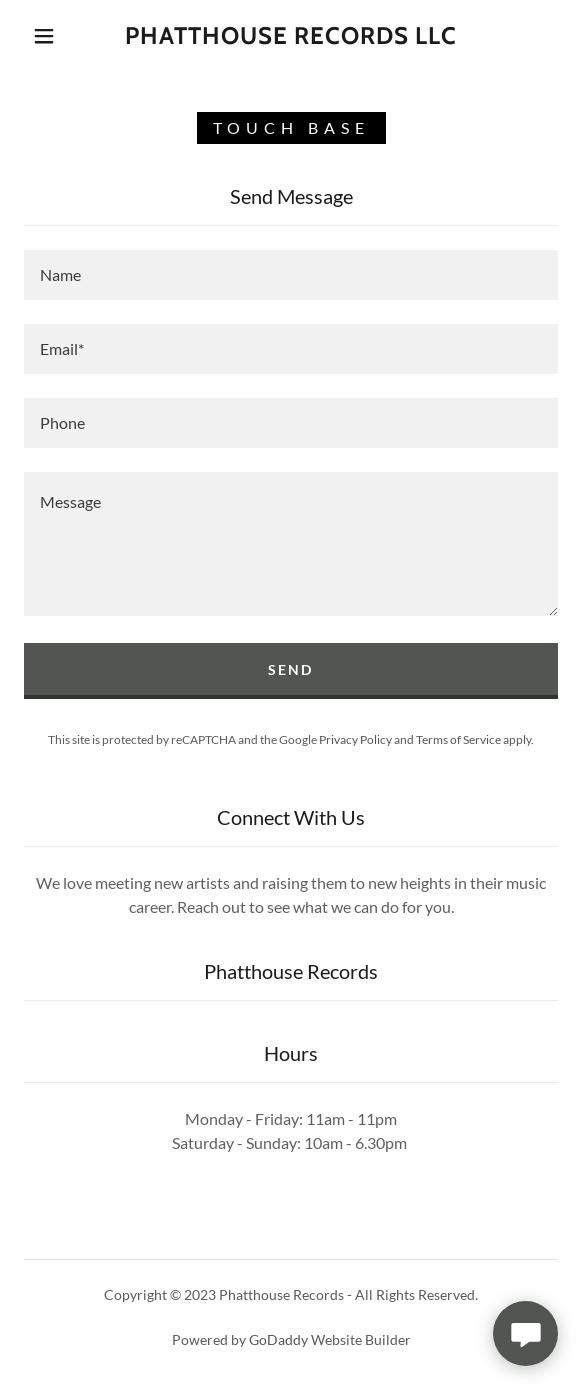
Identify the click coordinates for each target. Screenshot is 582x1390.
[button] (50, 36)
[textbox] (291, 275)
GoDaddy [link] (278, 1339)
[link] (290, 36)
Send (290, 669)
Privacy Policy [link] (355, 739)
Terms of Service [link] (458, 739)
